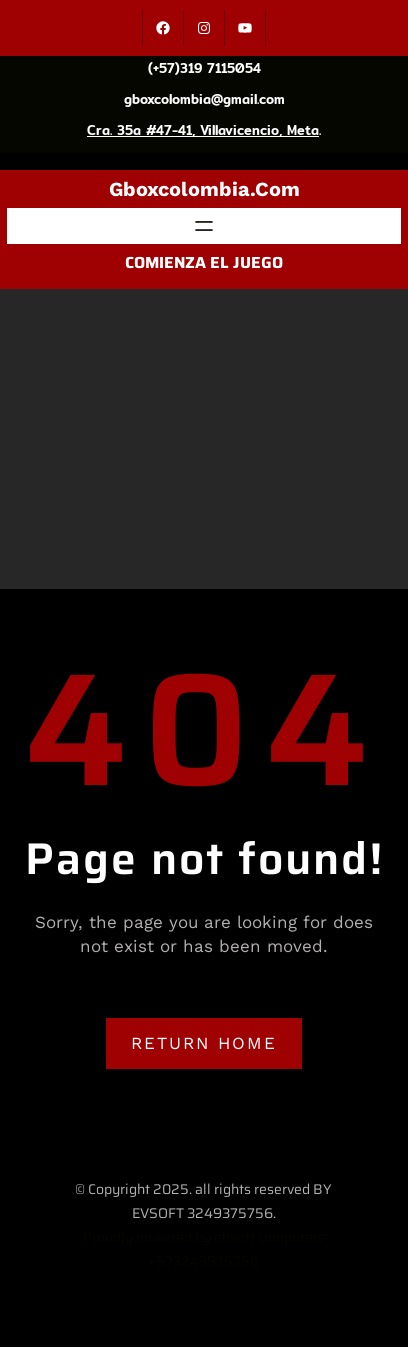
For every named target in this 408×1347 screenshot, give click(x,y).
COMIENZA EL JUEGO (204, 262)
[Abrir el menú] (204, 226)
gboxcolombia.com (204, 189)
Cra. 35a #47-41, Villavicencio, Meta (203, 130)
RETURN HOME (204, 1043)
